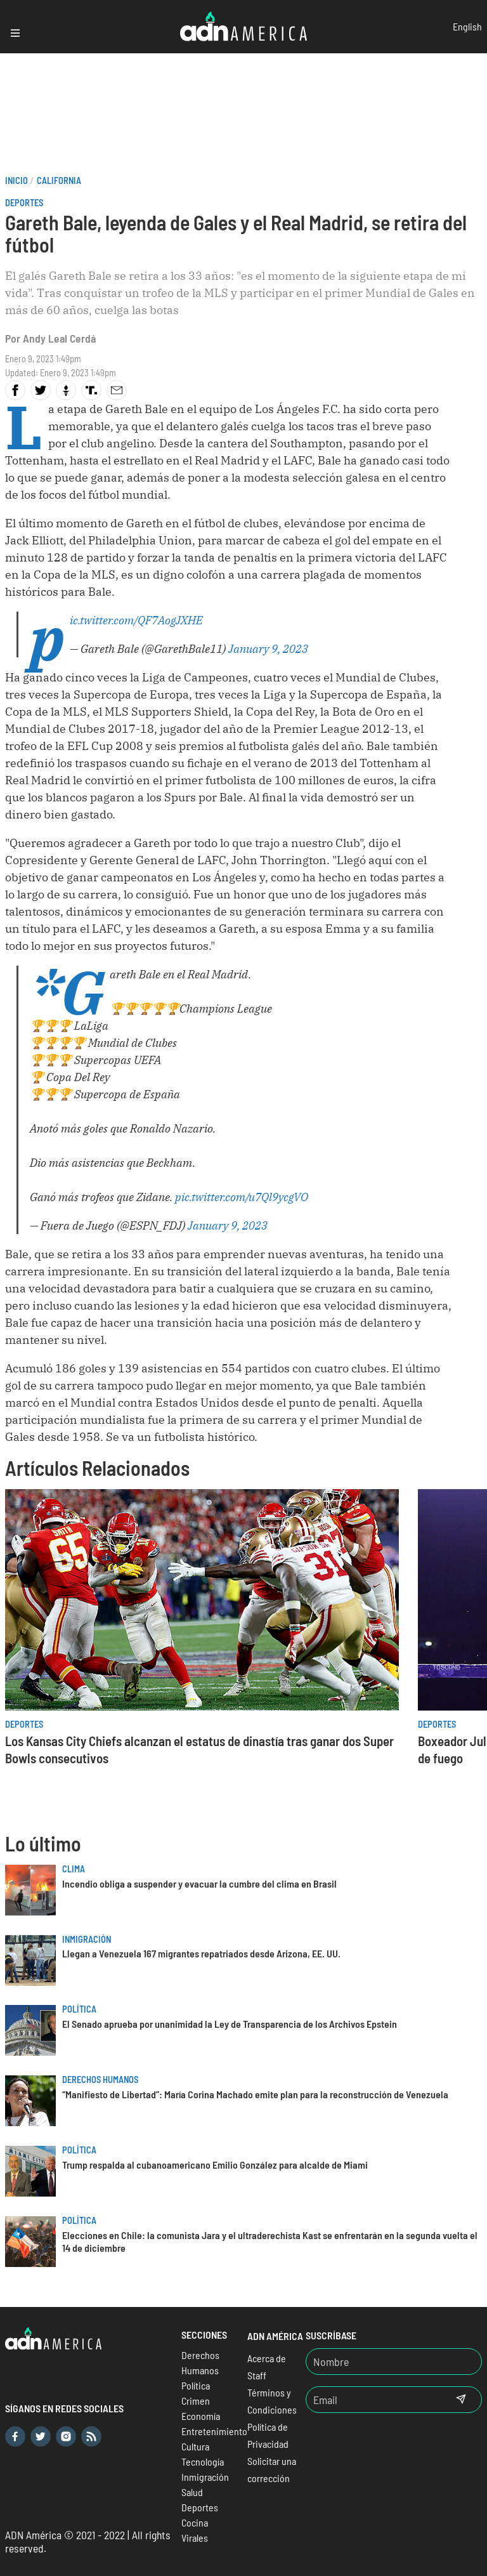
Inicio (16, 180)
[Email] (373, 2399)
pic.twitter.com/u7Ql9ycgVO (241, 1197)
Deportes (24, 202)
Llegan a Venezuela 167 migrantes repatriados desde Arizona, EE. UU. (201, 1953)
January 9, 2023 (268, 648)
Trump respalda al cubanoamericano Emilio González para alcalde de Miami (215, 2165)
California (59, 180)
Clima (73, 1868)
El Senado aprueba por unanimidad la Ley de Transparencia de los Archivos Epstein (229, 2024)
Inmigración (86, 1939)
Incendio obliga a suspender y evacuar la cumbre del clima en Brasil (199, 1883)
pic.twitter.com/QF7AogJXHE (136, 620)
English (467, 26)
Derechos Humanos (100, 2079)
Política (79, 2009)
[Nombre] (393, 2361)
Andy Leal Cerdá (59, 338)
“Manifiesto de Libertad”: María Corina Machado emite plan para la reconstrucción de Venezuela (255, 2094)
